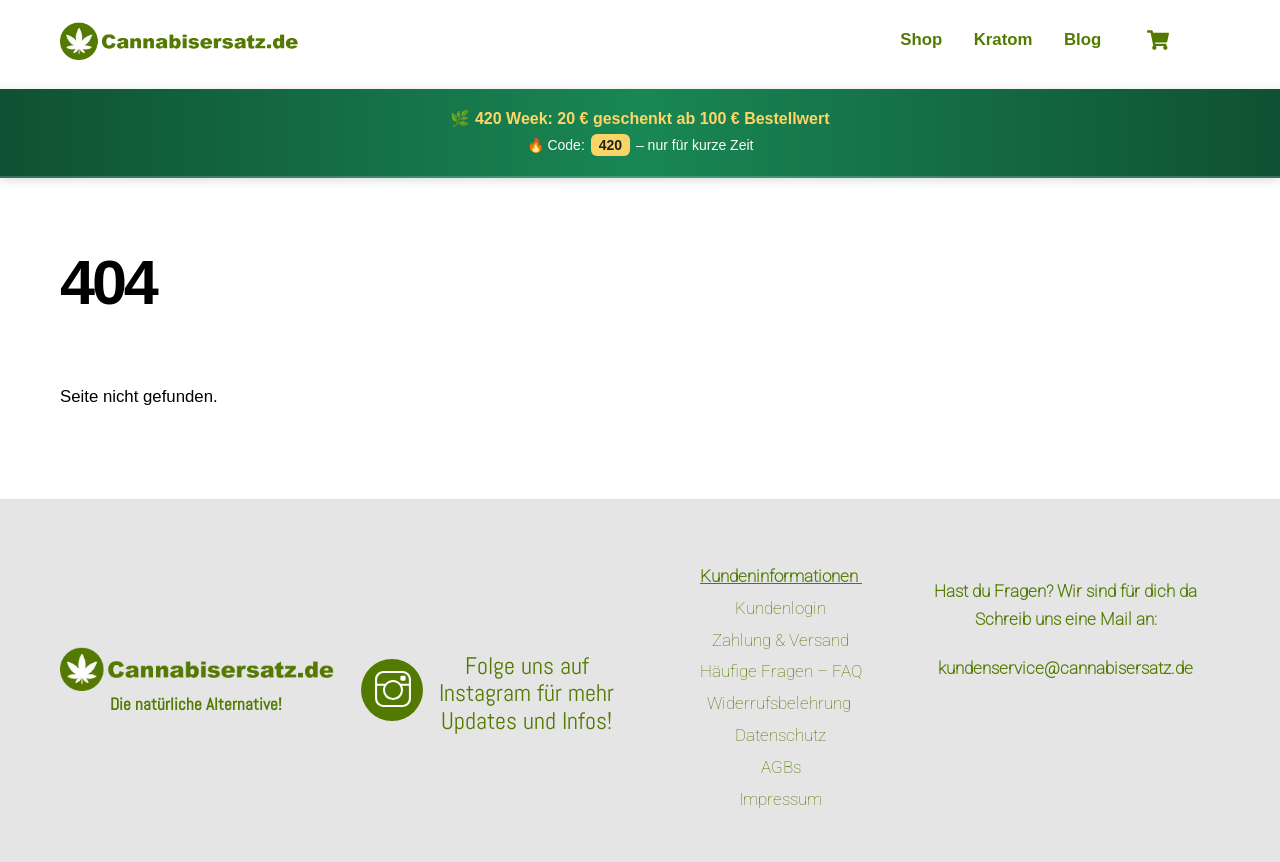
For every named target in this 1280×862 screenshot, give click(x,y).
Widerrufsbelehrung (781, 703)
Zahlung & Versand (780, 640)
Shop (921, 39)
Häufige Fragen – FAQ (781, 671)
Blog (1082, 39)
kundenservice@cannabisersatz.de (1065, 668)
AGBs (781, 767)
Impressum (780, 799)
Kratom (1003, 39)
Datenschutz (780, 735)
